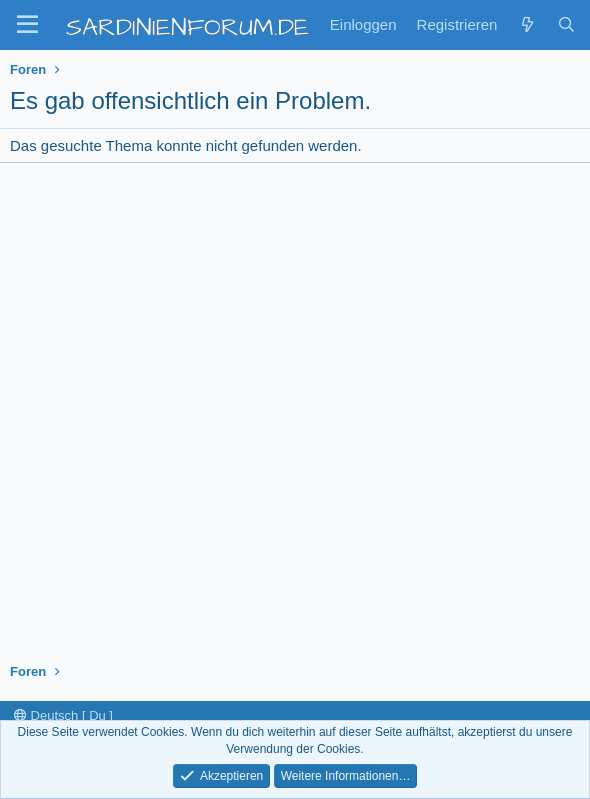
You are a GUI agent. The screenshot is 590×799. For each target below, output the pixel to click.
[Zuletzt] (526, 24)
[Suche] (566, 24)
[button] (27, 25)
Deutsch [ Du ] (63, 715)
